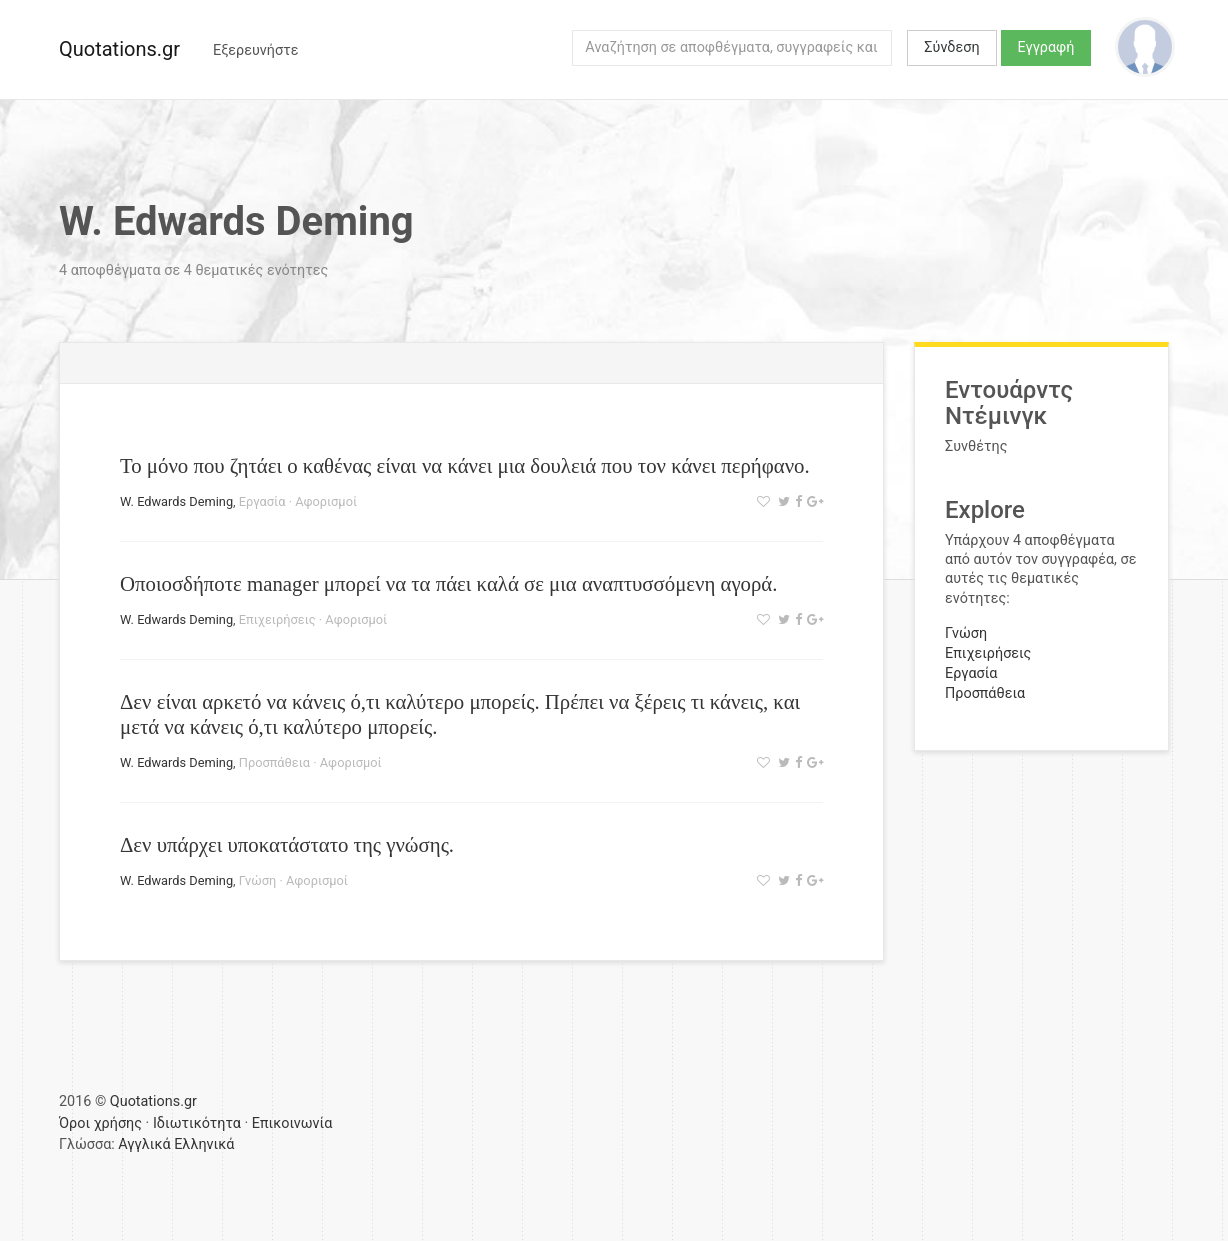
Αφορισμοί (326, 501)
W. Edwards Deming (176, 501)
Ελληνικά (204, 1144)
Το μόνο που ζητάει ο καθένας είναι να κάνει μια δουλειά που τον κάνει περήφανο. (465, 465)
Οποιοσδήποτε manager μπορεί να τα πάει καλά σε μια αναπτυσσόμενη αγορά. (448, 583)
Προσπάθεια (274, 762)
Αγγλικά (144, 1144)
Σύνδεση (951, 47)
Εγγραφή (1046, 47)
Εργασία (262, 501)
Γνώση (257, 880)
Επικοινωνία (292, 1123)
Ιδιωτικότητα (197, 1123)
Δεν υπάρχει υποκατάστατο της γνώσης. (287, 844)
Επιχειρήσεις (277, 619)
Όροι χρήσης (100, 1123)
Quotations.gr (119, 49)
